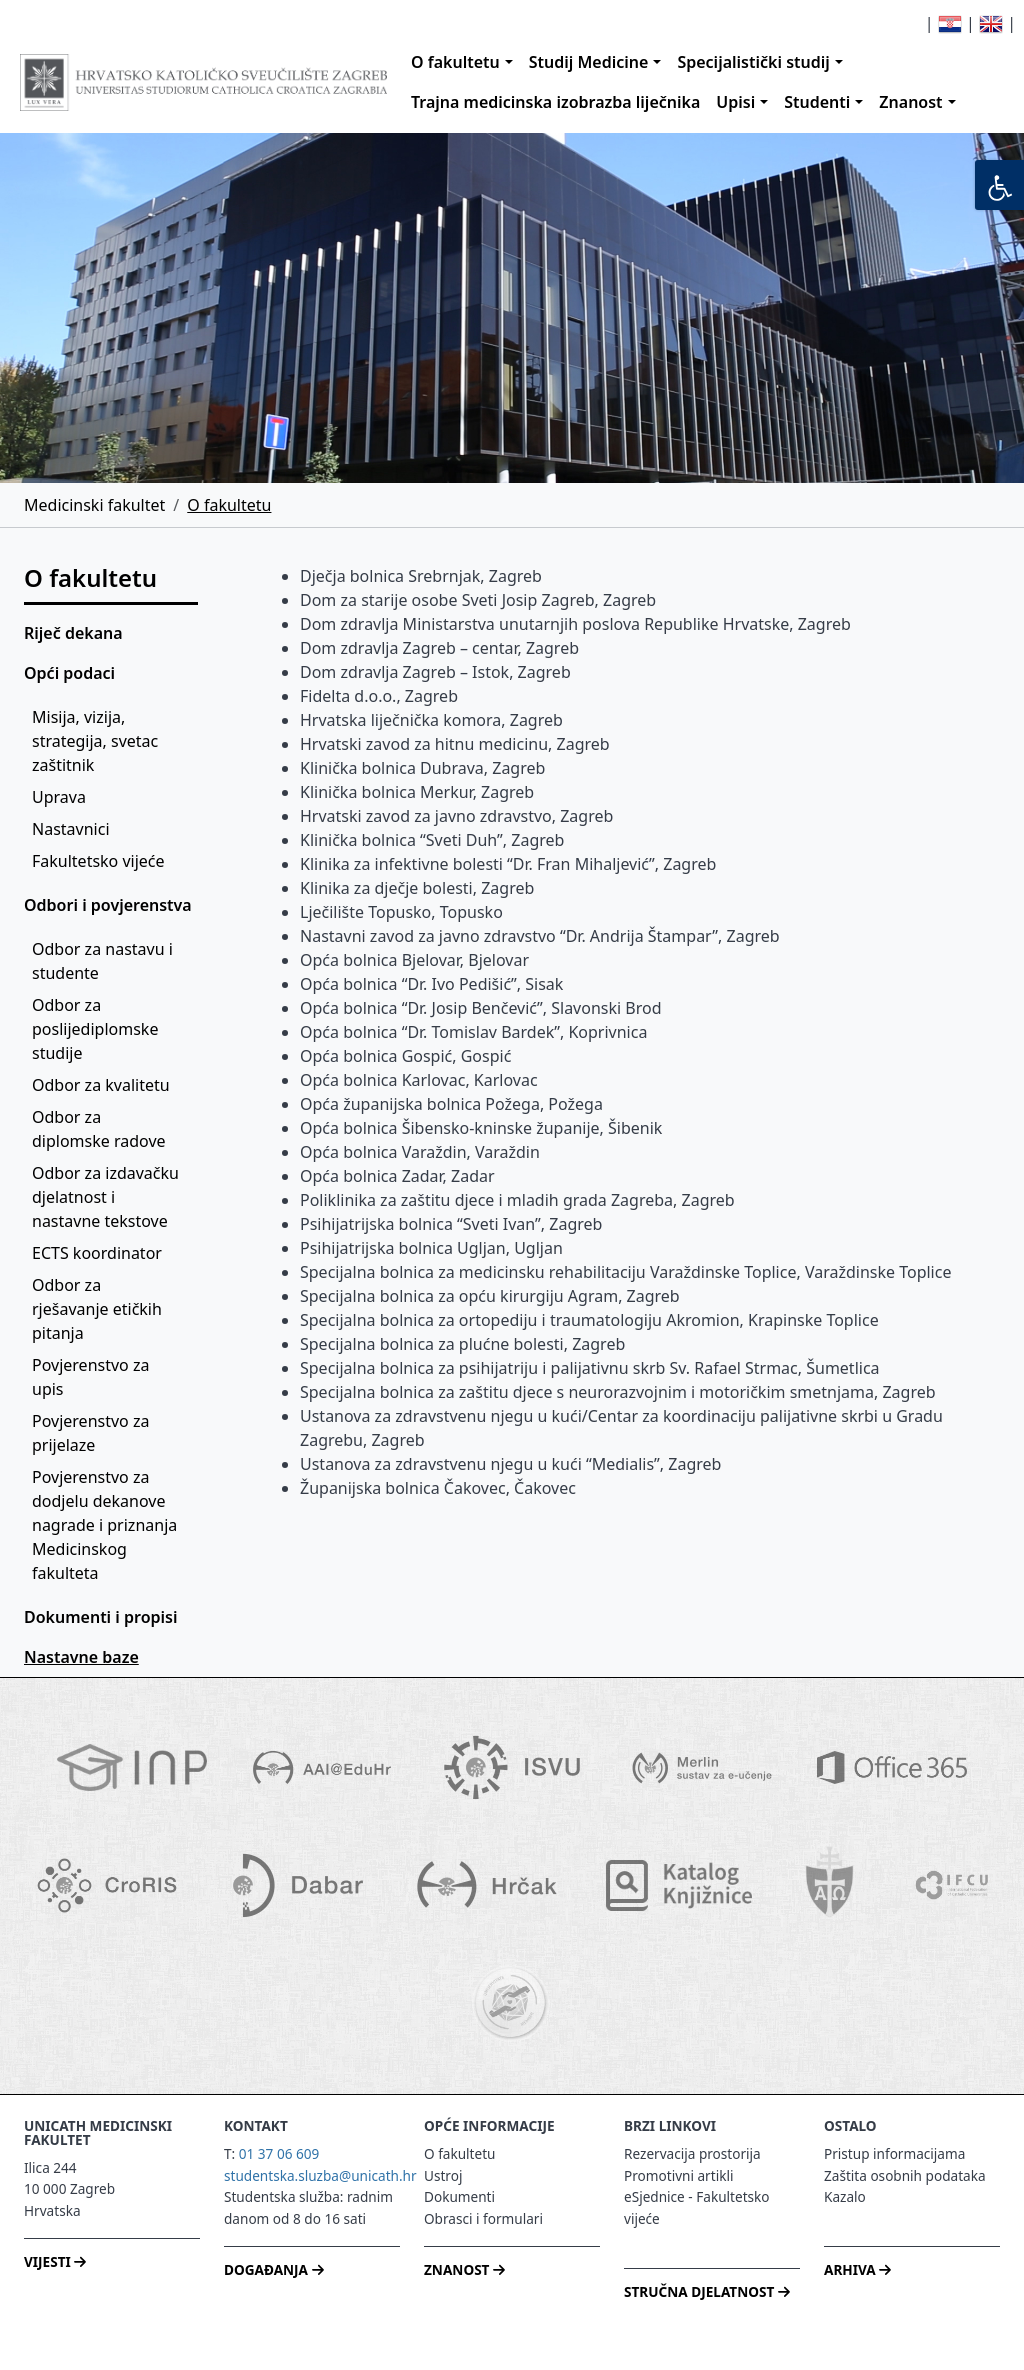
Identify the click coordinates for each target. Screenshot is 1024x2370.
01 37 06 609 (279, 2153)
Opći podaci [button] (69, 673)
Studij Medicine (589, 62)
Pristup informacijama (894, 2153)
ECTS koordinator (97, 1253)
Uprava (59, 797)
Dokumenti (459, 2196)
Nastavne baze (81, 1657)
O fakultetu (455, 62)
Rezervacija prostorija (692, 2153)
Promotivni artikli (678, 2175)
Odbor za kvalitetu (101, 1085)
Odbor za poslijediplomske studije (97, 1029)
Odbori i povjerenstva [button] (108, 905)
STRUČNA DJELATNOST (707, 2291)
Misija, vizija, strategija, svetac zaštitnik (97, 741)
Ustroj (443, 2175)
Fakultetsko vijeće (98, 861)
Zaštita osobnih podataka (905, 2175)
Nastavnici (71, 829)
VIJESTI (55, 2261)
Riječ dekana (73, 633)
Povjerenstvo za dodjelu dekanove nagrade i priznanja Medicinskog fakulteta (106, 1525)
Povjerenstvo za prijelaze (93, 1433)
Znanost (910, 102)
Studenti (817, 102)
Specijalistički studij (753, 62)
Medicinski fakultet (94, 505)
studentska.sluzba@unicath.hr (320, 2175)
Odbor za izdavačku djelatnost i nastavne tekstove (107, 1197)
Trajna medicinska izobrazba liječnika (555, 102)
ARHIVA (857, 2269)
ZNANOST (464, 2269)
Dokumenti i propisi (100, 1617)
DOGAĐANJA (273, 2269)
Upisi (735, 102)
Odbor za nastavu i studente (104, 961)
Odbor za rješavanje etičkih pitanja (99, 1309)
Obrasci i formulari (483, 2218)
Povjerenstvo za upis (93, 1377)
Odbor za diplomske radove (99, 1129)
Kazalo (845, 2196)
